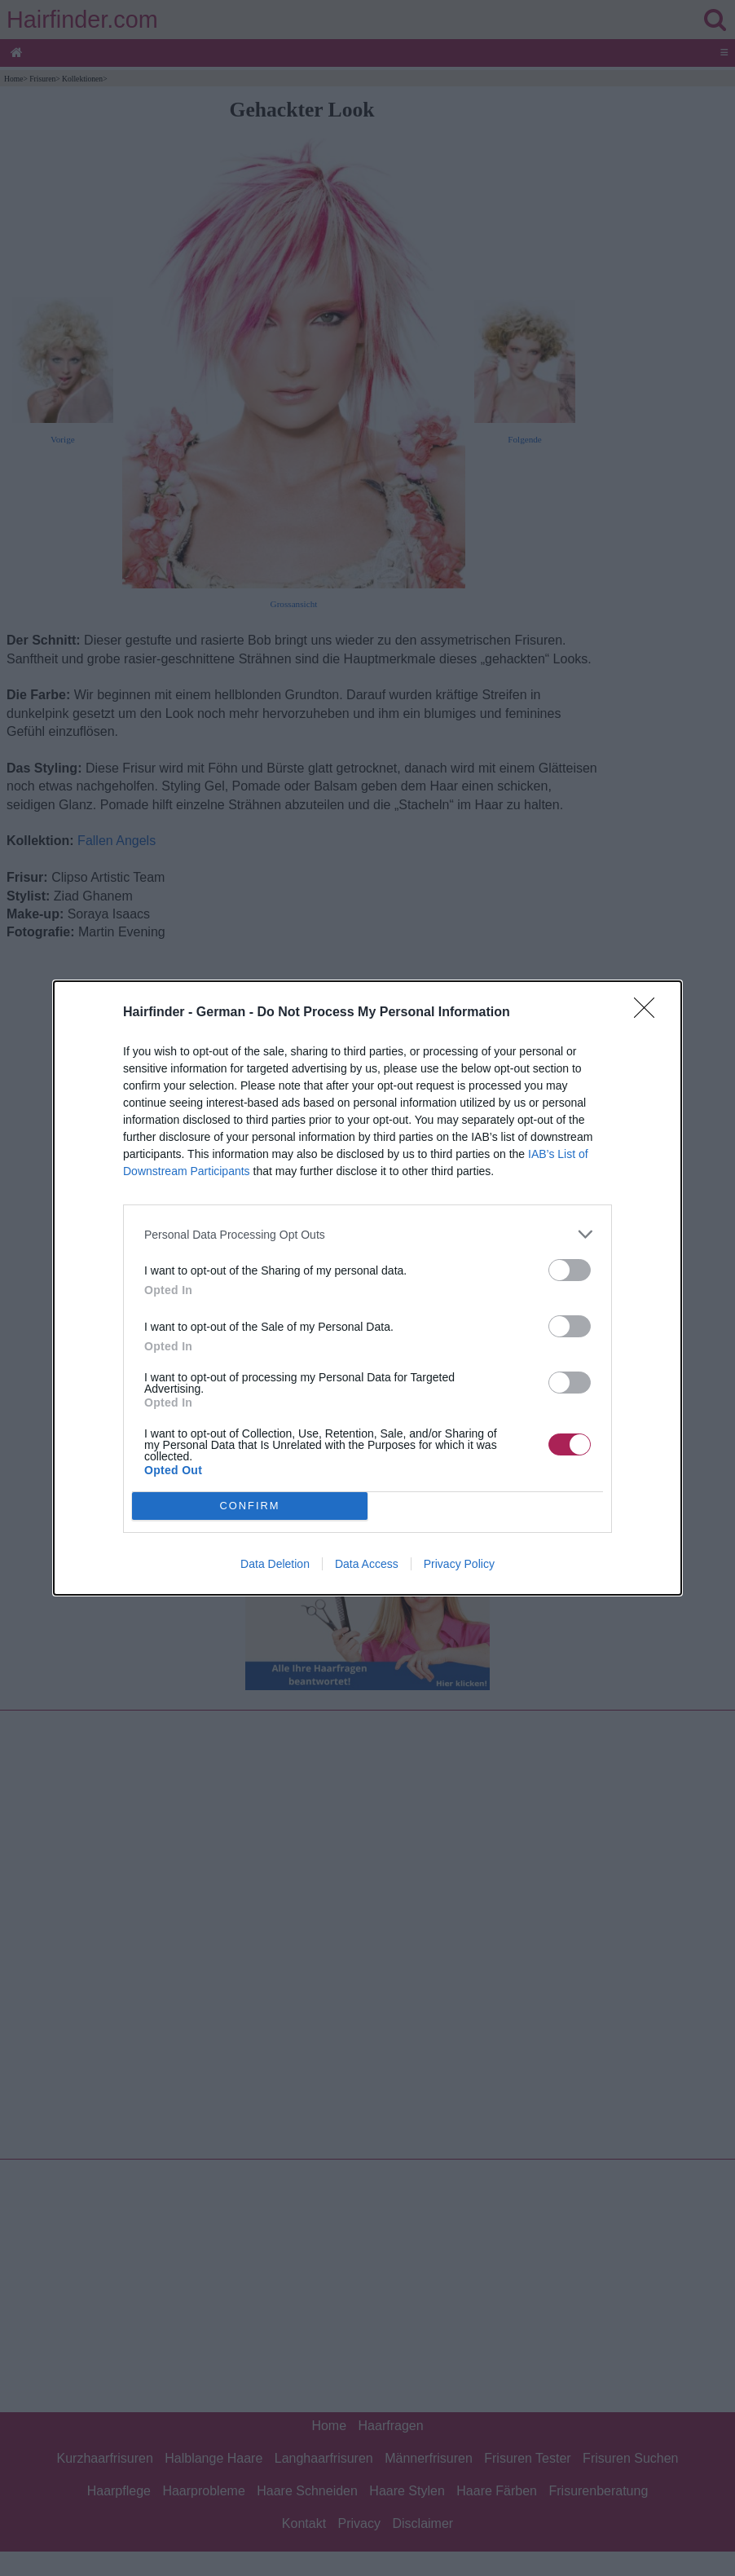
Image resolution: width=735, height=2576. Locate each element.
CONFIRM (249, 1506)
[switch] (569, 1270)
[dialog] (367, 1288)
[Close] (649, 1012)
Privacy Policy (459, 1563)
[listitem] (367, 1234)
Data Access (366, 1563)
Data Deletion (275, 1563)
